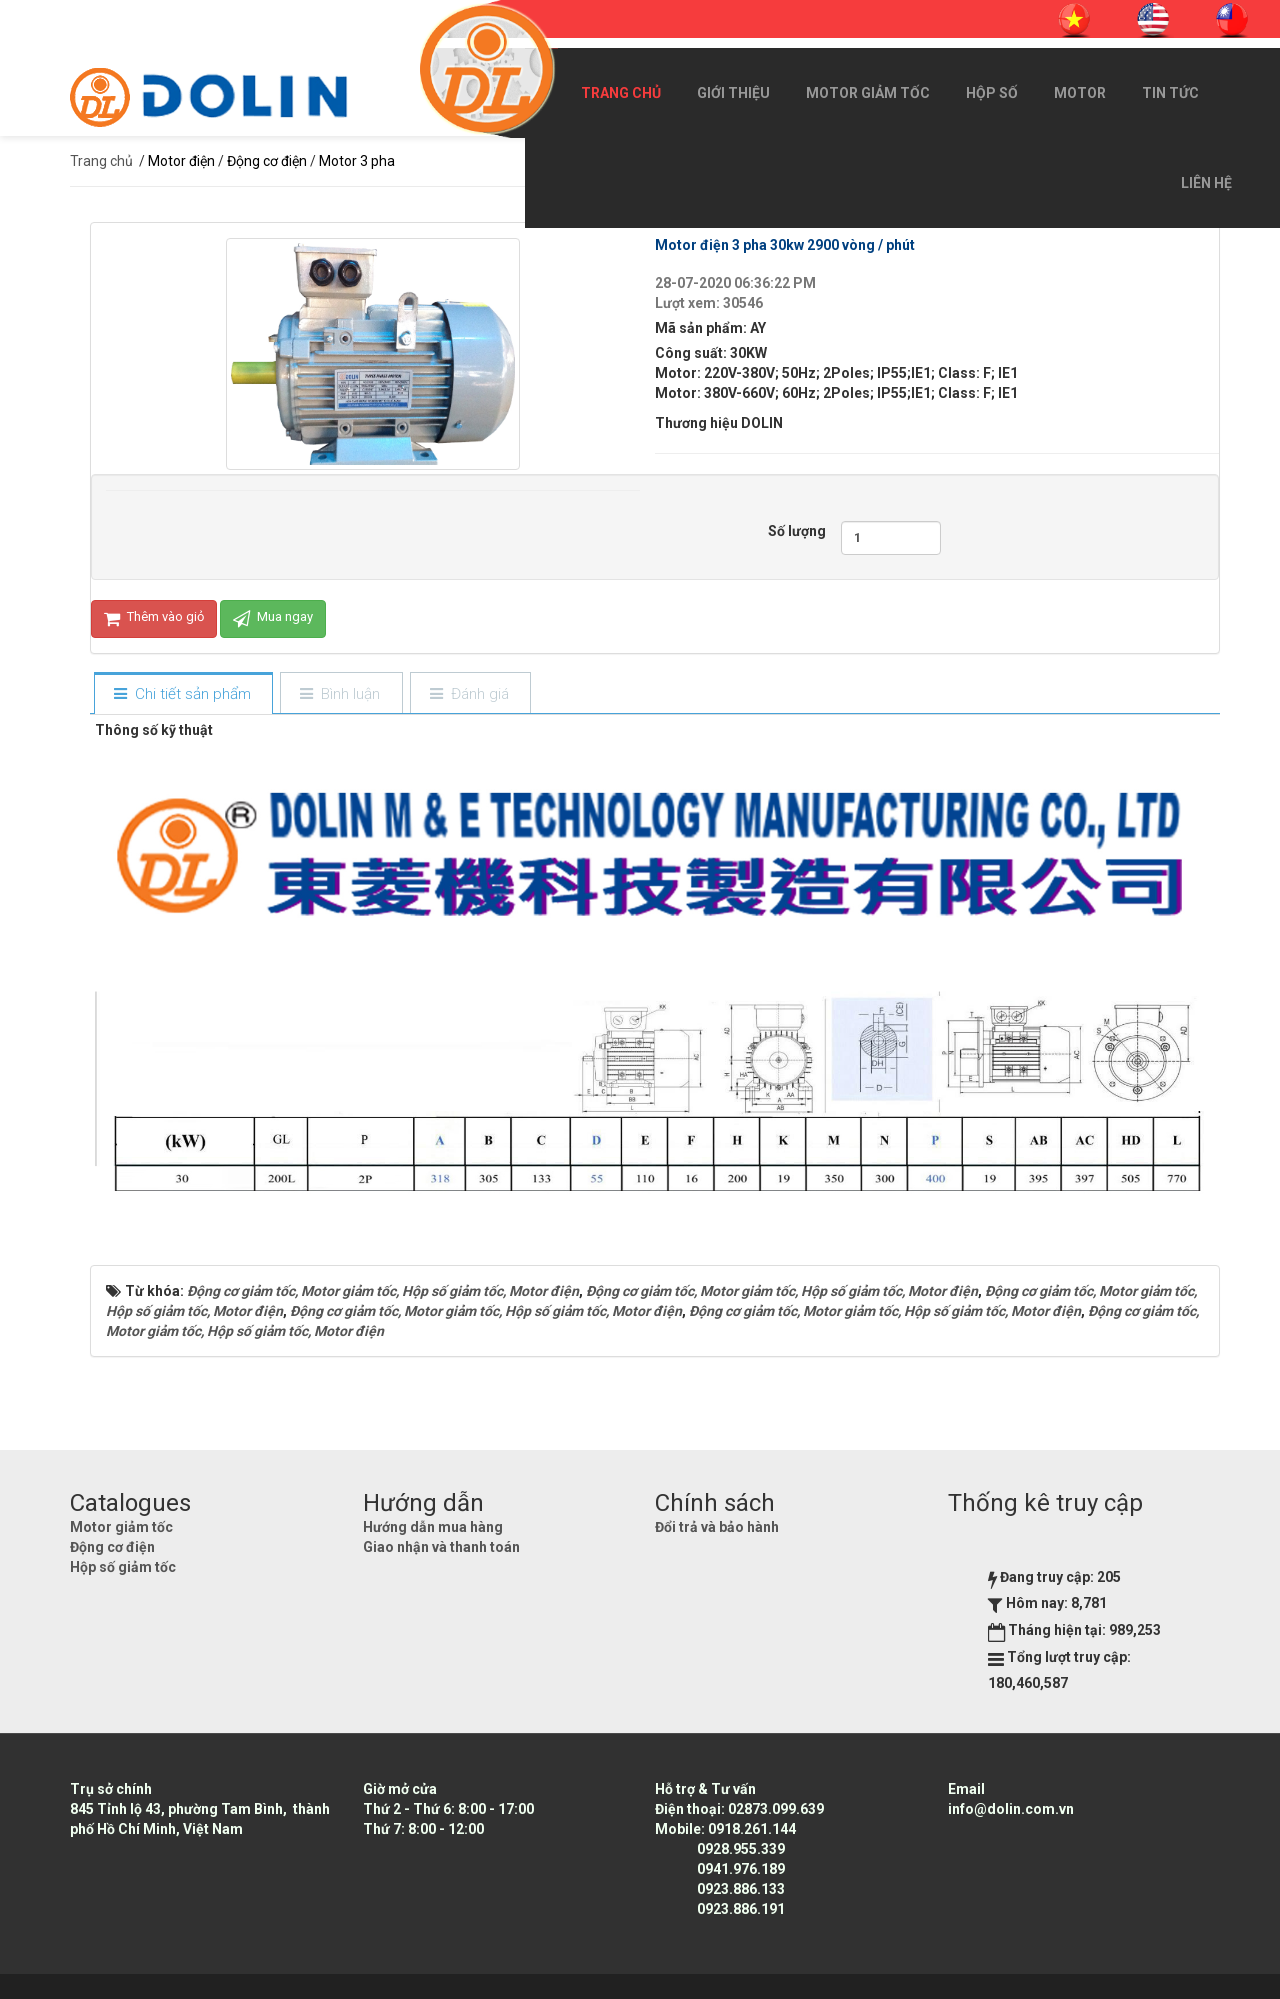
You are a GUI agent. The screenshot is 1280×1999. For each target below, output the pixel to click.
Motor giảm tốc (868, 93)
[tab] (183, 694)
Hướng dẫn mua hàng (433, 1527)
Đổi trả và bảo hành (717, 1527)
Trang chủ (621, 93)
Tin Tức (1170, 93)
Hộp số (992, 93)
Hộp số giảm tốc (123, 1567)
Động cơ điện (112, 1547)
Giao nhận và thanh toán (441, 1547)
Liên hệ (1206, 183)
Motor (1080, 93)
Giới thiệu (733, 93)
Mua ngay (273, 619)
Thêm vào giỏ (154, 619)
